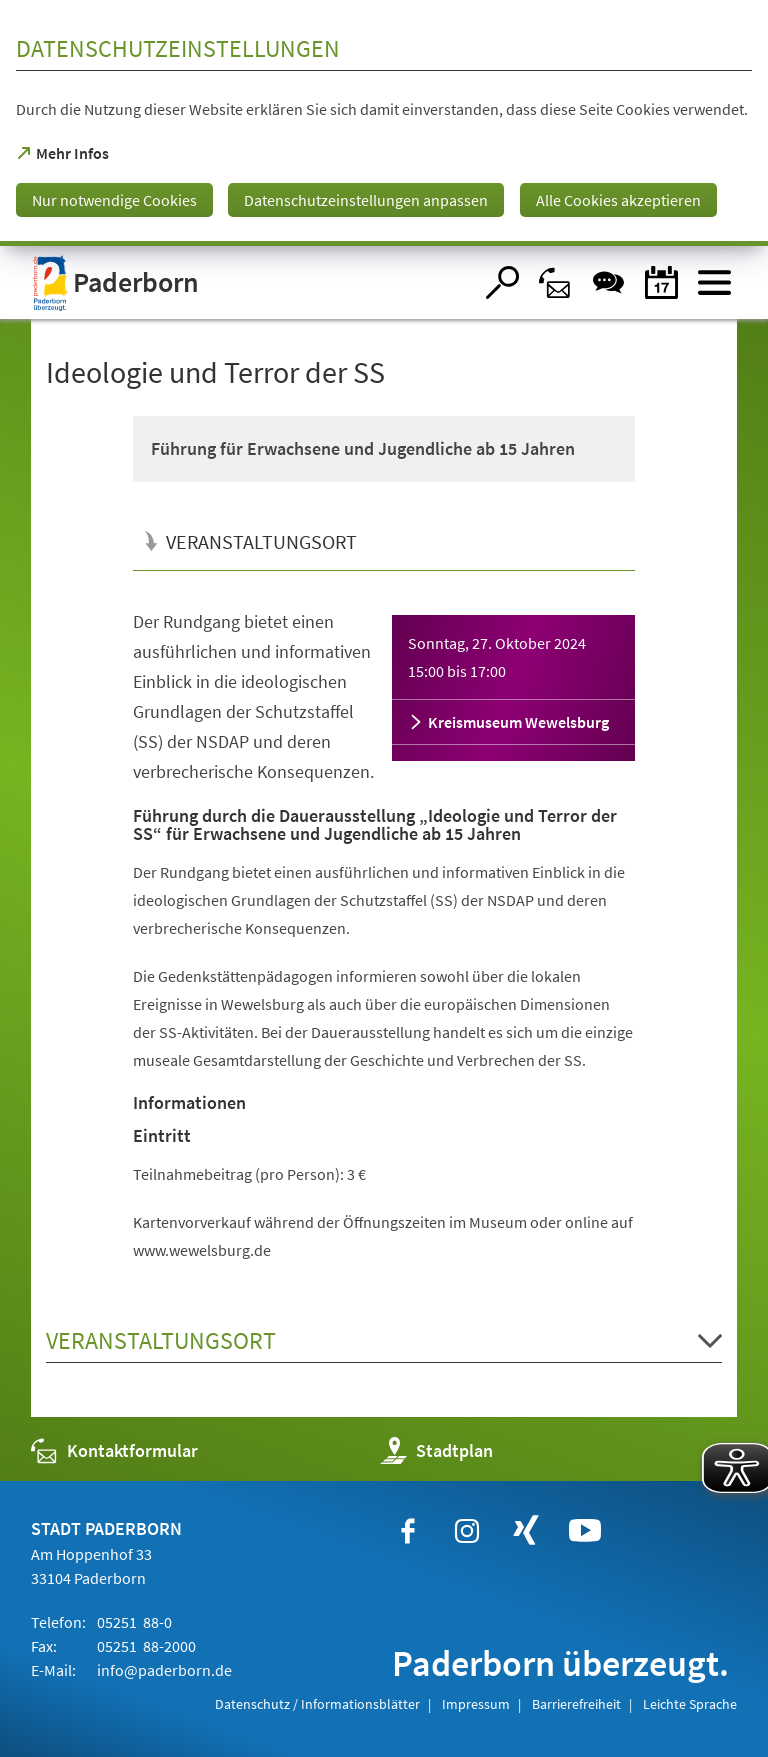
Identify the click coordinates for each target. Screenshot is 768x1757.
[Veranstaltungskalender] (661, 282)
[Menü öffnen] (714, 282)
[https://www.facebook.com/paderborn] (408, 1531)
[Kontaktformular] (555, 282)
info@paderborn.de (163, 1670)
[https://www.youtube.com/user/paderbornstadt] (585, 1531)
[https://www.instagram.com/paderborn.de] (467, 1531)
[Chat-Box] (608, 282)
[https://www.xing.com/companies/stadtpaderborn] (526, 1531)
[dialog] (384, 123)
